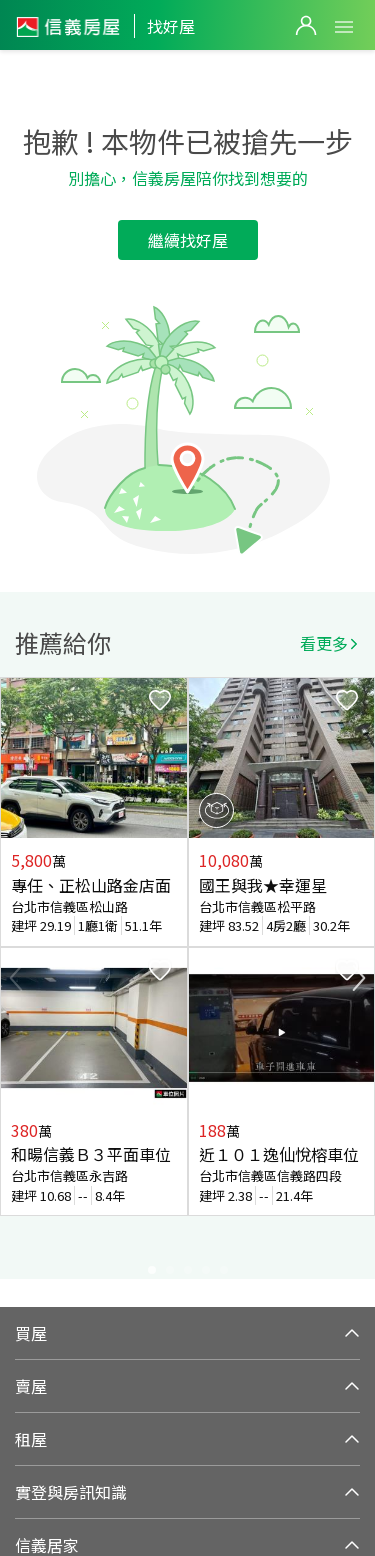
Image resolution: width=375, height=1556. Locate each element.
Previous (16, 978)
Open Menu (344, 27)
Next (359, 978)
